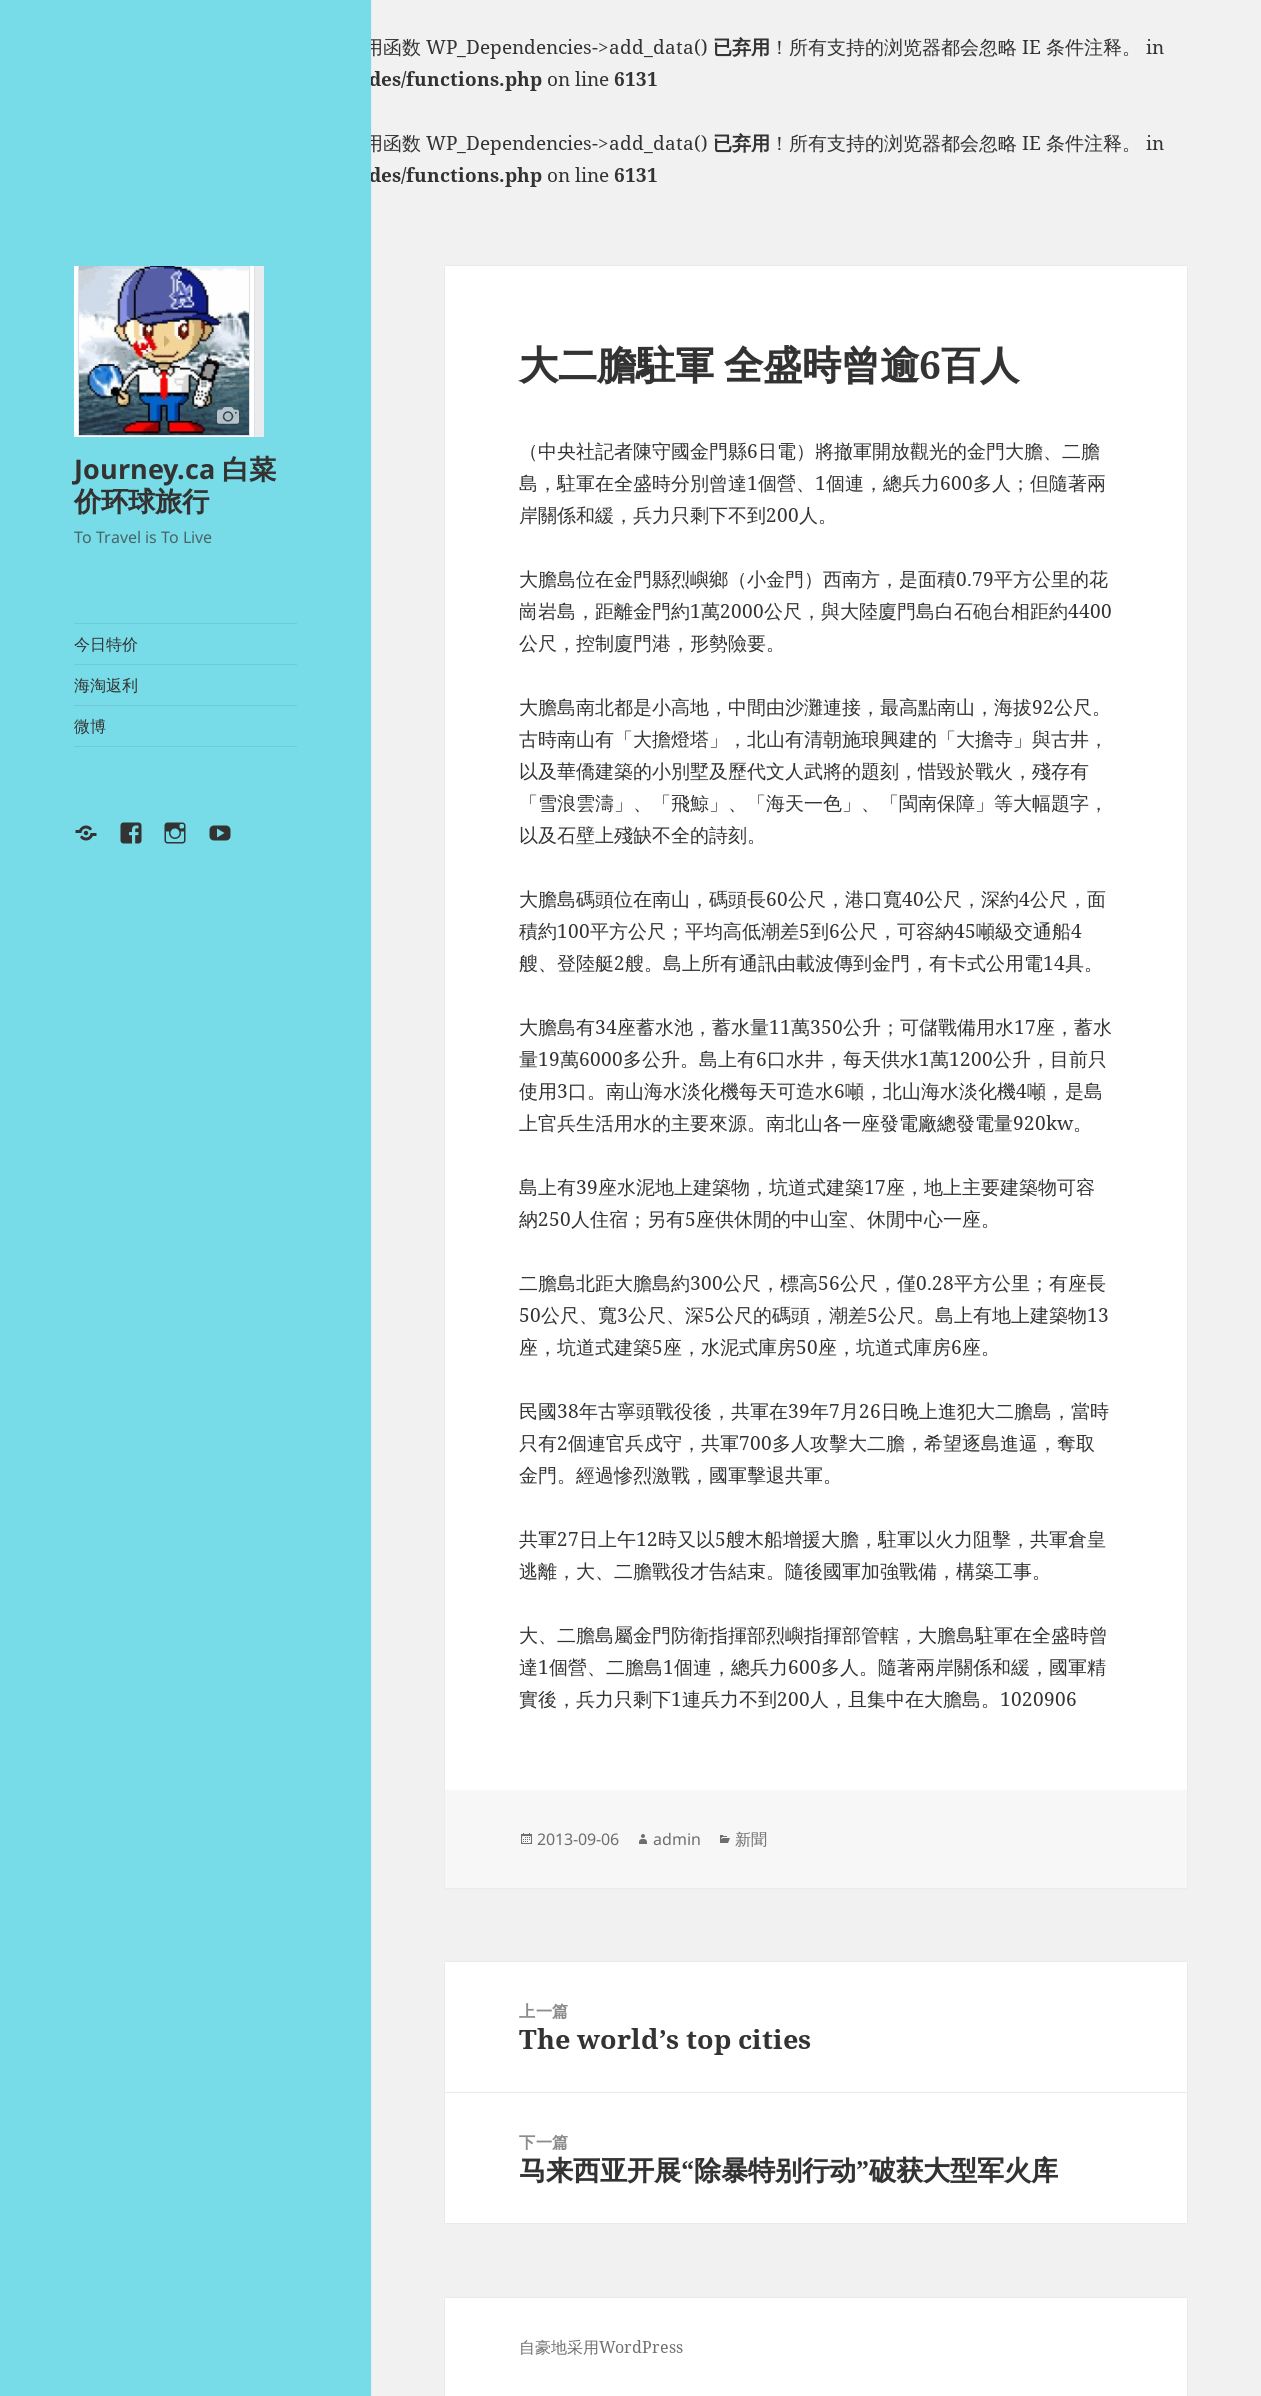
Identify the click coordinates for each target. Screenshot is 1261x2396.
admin (677, 1839)
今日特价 (106, 644)
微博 (90, 726)
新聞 (751, 1839)
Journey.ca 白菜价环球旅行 (175, 484)
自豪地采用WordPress (601, 2347)
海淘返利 (106, 685)
